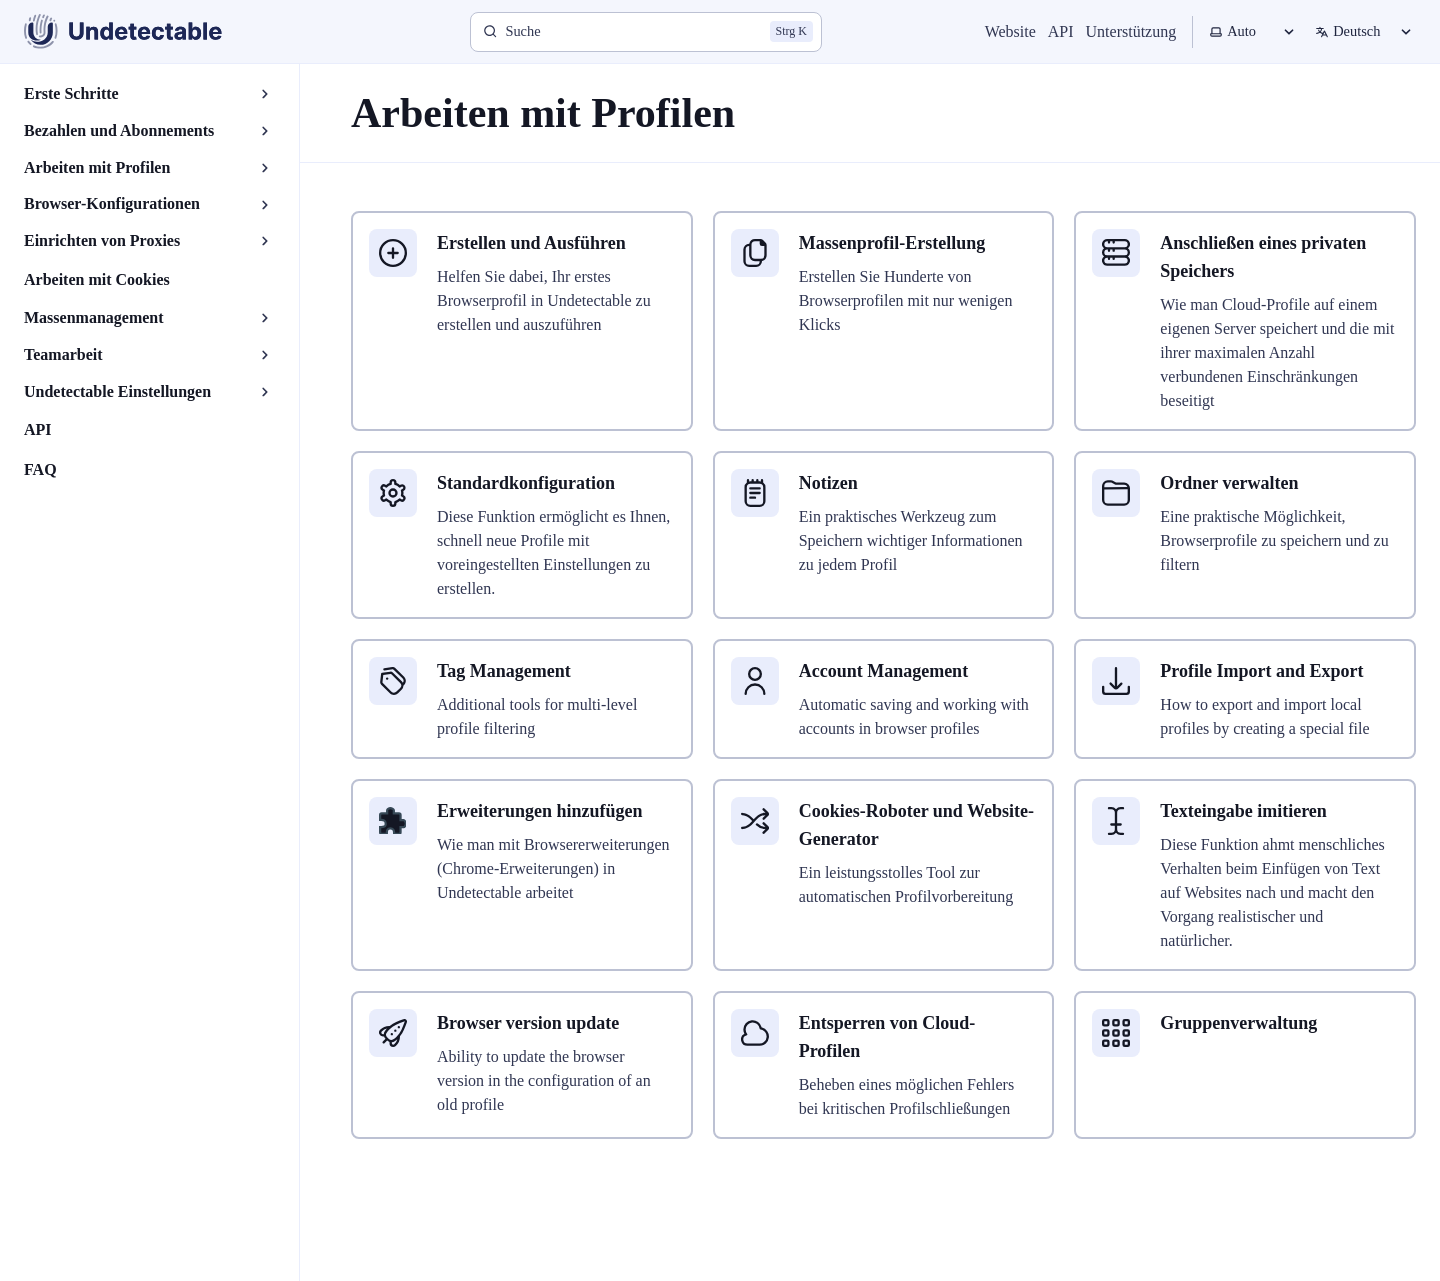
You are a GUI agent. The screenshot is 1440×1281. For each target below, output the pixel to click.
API (1061, 31)
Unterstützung (1131, 31)
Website (1010, 31)
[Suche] (646, 32)
